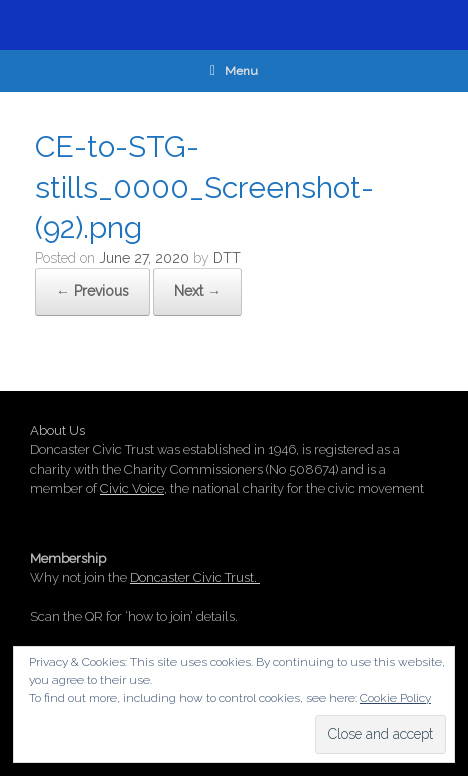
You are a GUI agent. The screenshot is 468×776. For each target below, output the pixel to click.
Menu (234, 71)
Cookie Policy (395, 698)
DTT (227, 258)
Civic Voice (132, 488)
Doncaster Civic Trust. (195, 577)
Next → (197, 291)
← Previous (92, 291)
